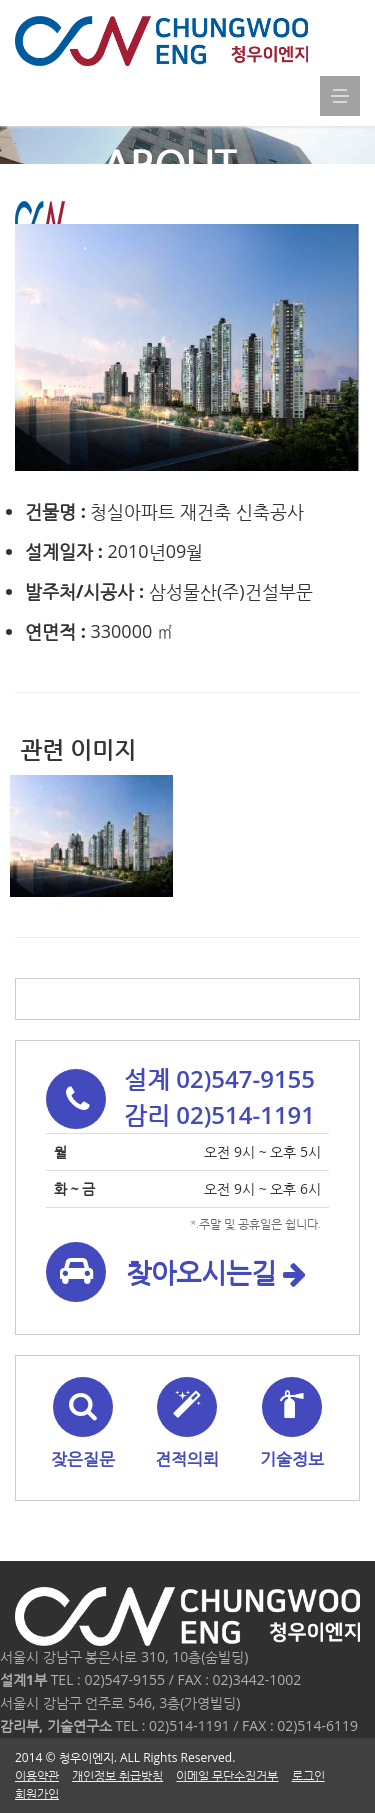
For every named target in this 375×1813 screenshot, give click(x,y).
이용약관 (37, 1775)
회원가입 (37, 1793)
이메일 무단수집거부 (227, 1775)
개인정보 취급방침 (117, 1775)
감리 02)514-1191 (219, 1114)
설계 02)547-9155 (219, 1078)
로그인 (308, 1775)
